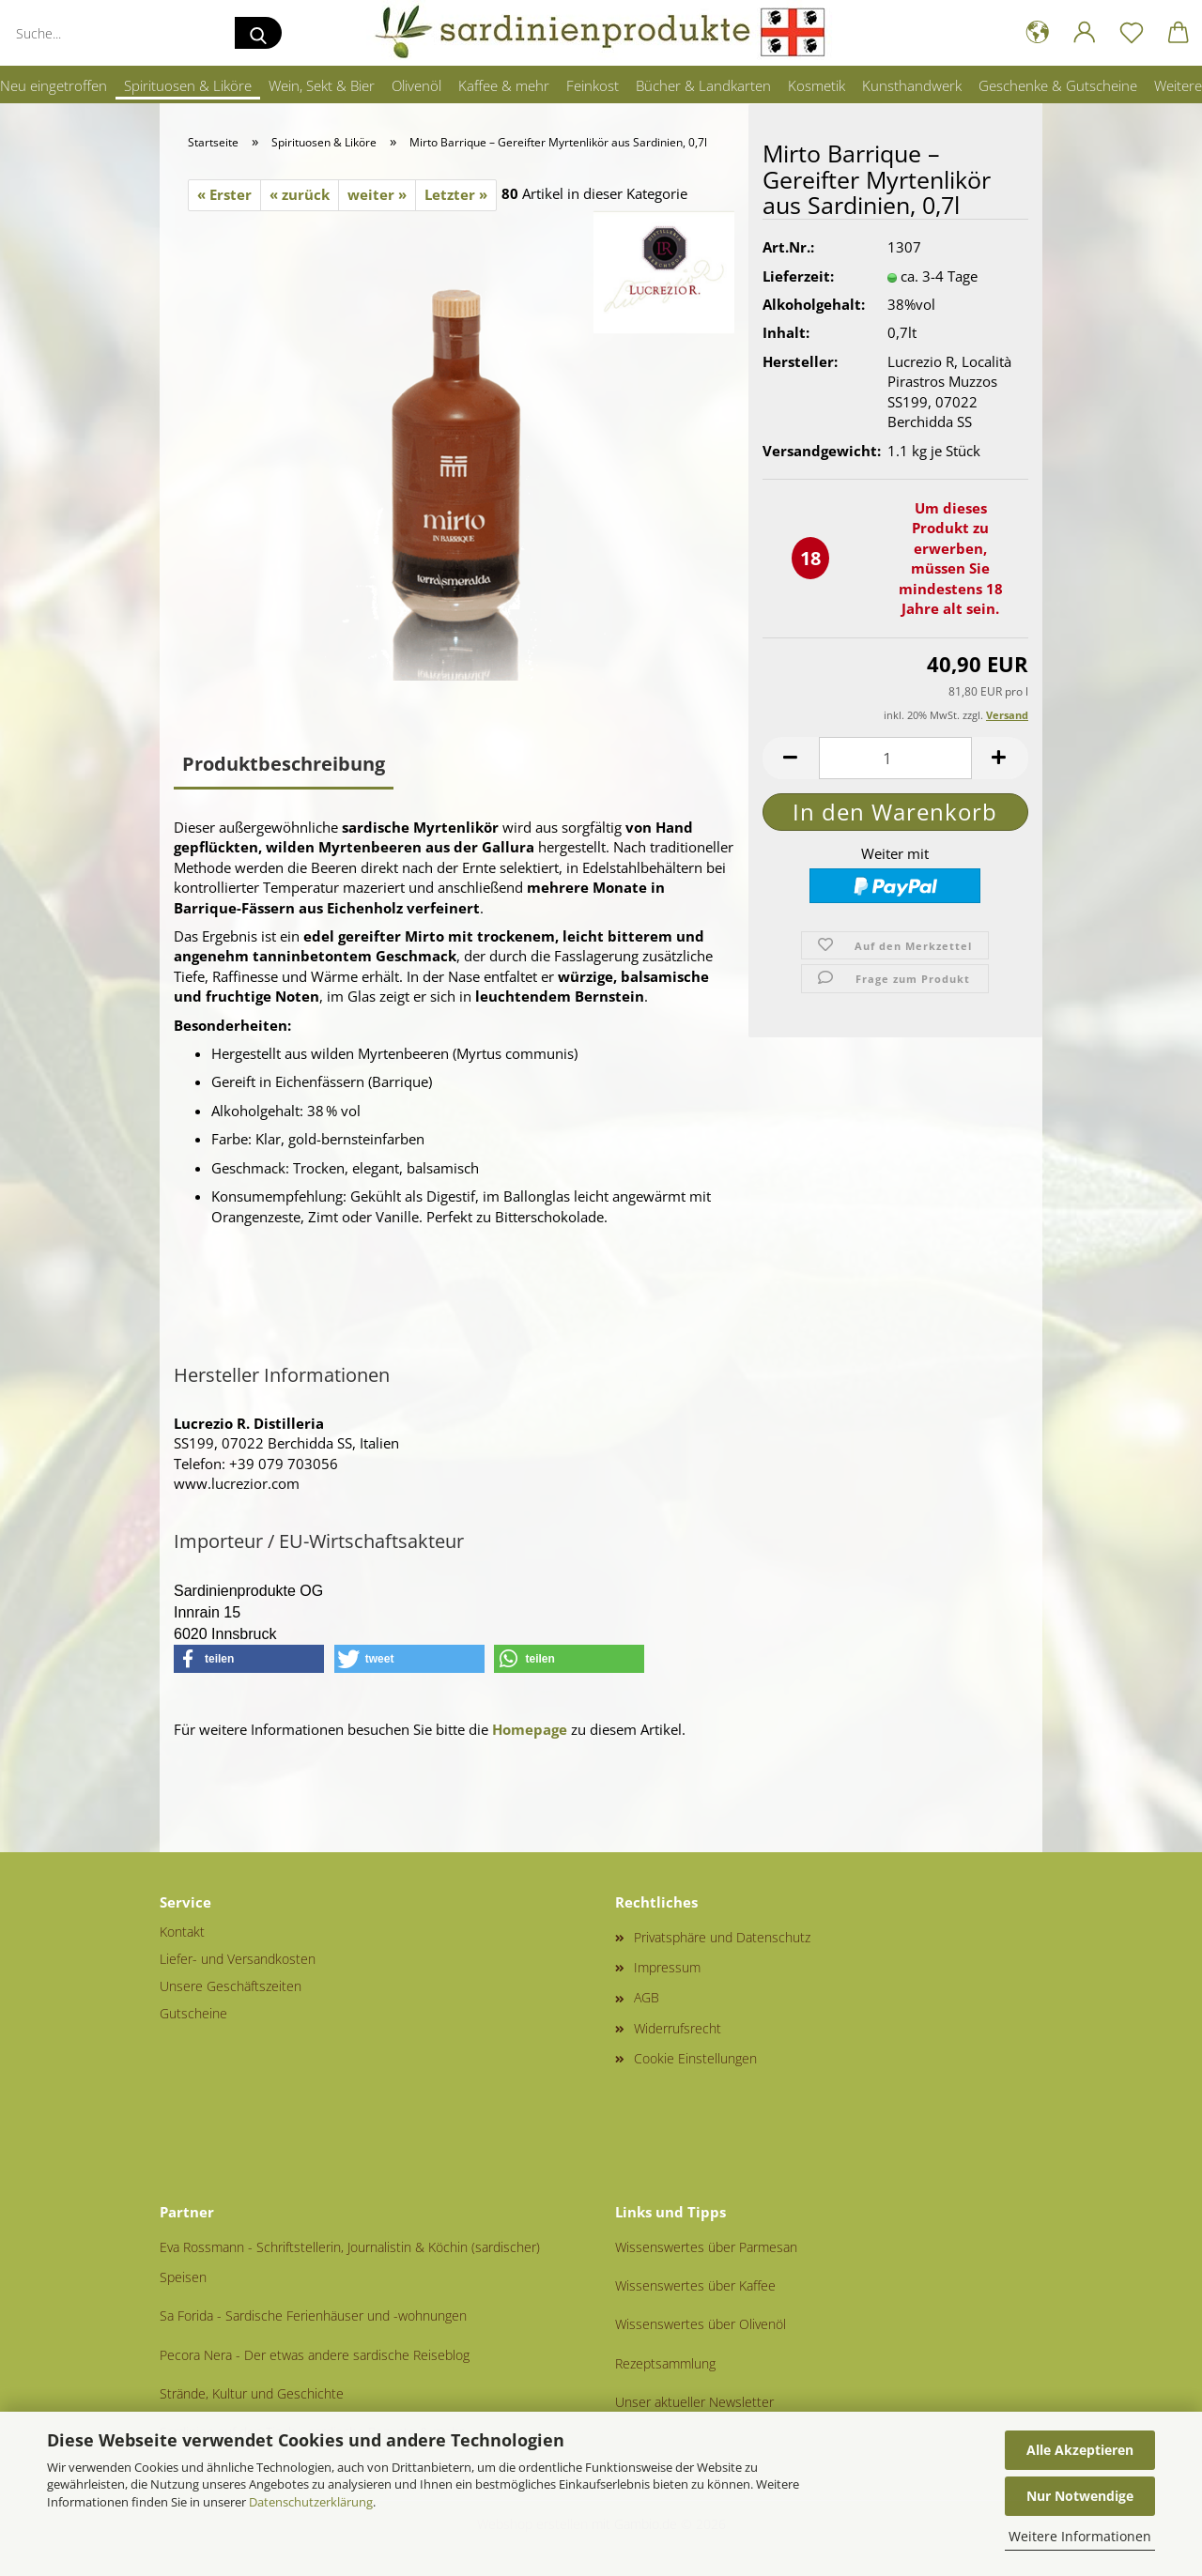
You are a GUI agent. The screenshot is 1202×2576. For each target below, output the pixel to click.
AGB (646, 1997)
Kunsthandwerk (912, 85)
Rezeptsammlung (665, 2363)
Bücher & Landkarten (703, 85)
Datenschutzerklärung (311, 2501)
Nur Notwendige (1079, 2496)
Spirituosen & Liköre (188, 85)
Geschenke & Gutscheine (1058, 85)
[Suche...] (258, 33)
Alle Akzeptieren (1079, 2450)
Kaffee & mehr (503, 85)
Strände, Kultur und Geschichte (252, 2393)
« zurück (300, 194)
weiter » (377, 194)
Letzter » (455, 194)
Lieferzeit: (798, 288)
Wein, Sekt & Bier (322, 85)
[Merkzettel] (1131, 33)
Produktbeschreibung (283, 763)
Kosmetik (816, 85)
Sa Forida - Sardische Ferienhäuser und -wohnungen (313, 2315)
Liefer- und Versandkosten (238, 1959)
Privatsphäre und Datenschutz (722, 1937)
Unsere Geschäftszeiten (230, 1986)
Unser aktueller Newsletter (694, 2402)
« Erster (224, 194)
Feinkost (592, 85)
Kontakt (182, 1931)
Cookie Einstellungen (695, 2058)
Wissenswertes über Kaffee (695, 2285)
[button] (1037, 33)
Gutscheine (193, 2013)
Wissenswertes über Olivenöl (700, 2324)
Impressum (667, 1967)
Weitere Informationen (1080, 2536)
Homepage (529, 1729)
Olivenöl (416, 85)
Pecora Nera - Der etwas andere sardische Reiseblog (315, 2355)
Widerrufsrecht (677, 2028)
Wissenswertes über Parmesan (706, 2247)
